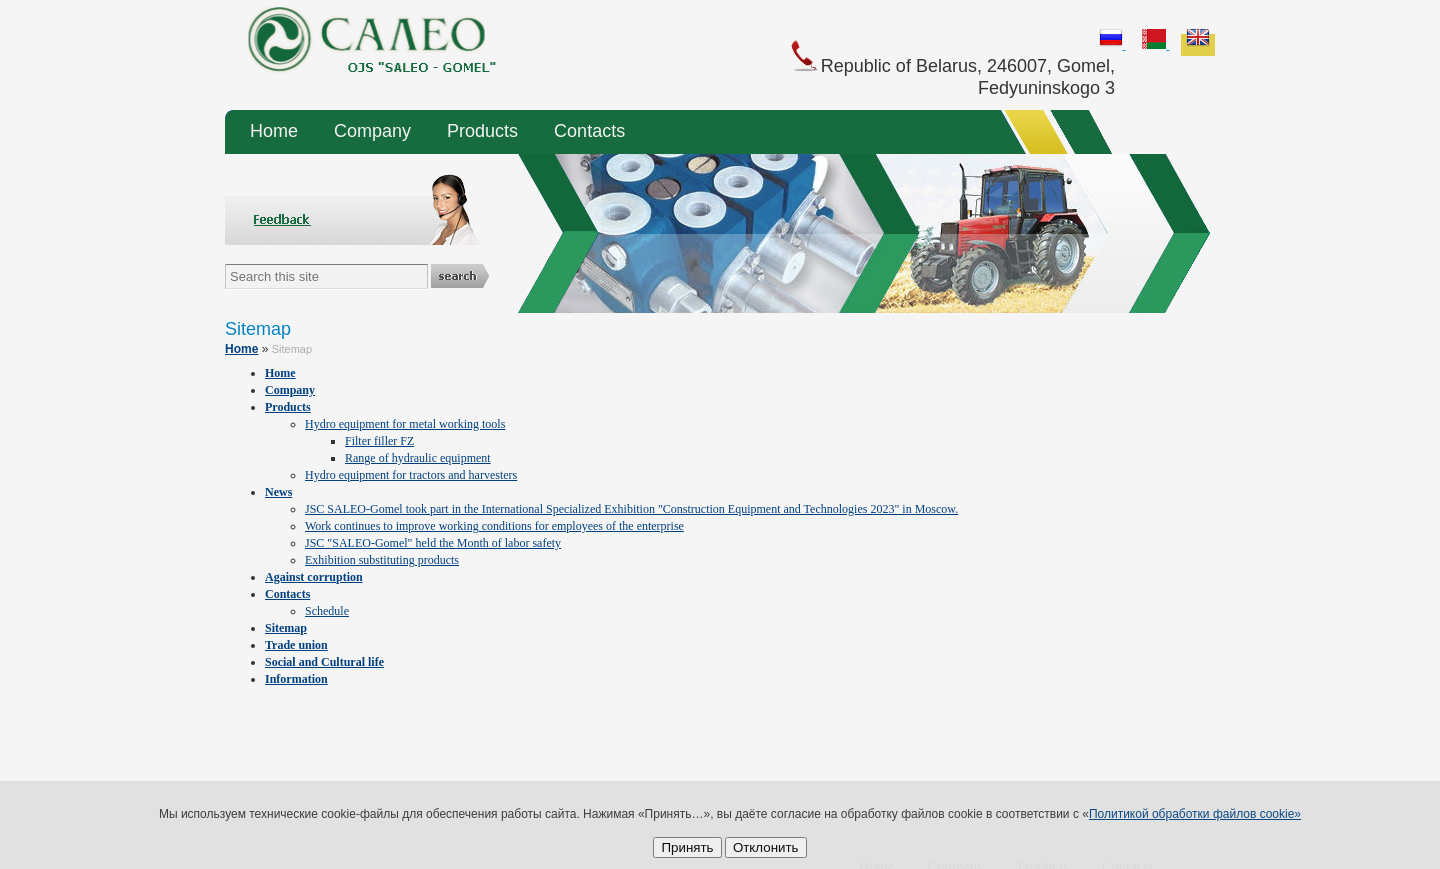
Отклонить (766, 847)
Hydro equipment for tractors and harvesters (411, 475)
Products (482, 131)
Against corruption (314, 577)
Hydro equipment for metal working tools (405, 424)
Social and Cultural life (324, 662)
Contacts (589, 131)
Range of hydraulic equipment (418, 458)
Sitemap (286, 628)
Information (296, 679)
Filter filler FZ (379, 441)
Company (372, 131)
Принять (687, 847)
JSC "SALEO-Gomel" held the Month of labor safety (433, 543)
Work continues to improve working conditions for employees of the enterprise (494, 526)
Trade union (296, 645)
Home (274, 131)
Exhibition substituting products (382, 560)
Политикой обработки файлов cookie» (1195, 814)
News (278, 492)
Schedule (327, 611)
